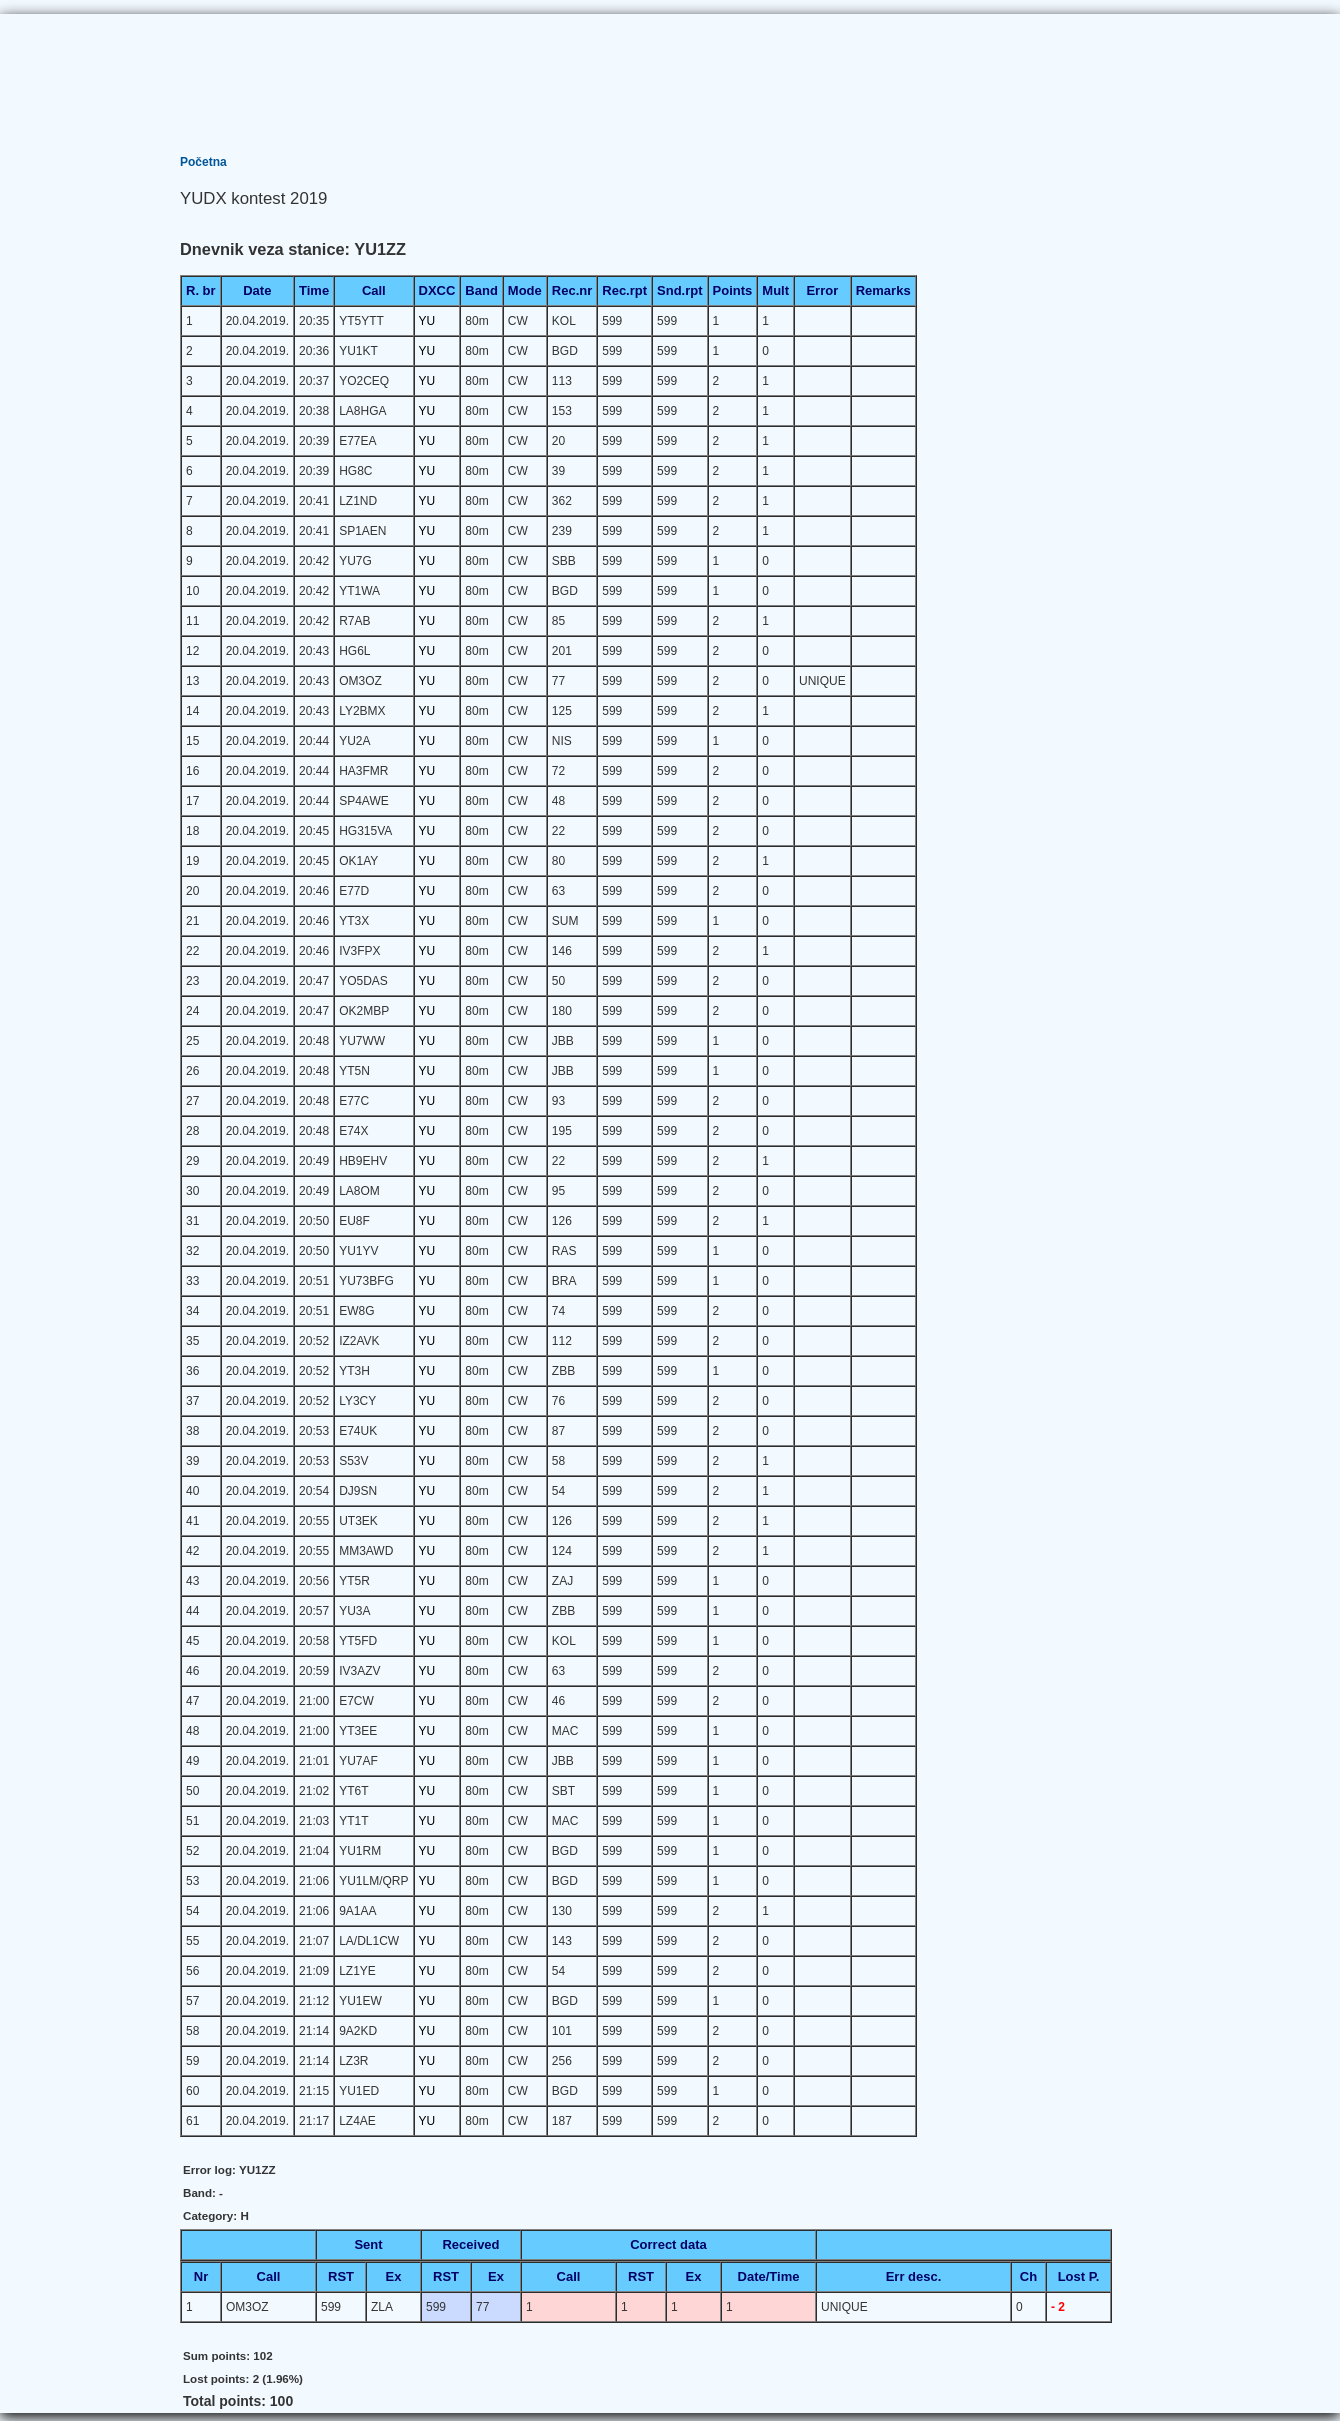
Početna (203, 162)
